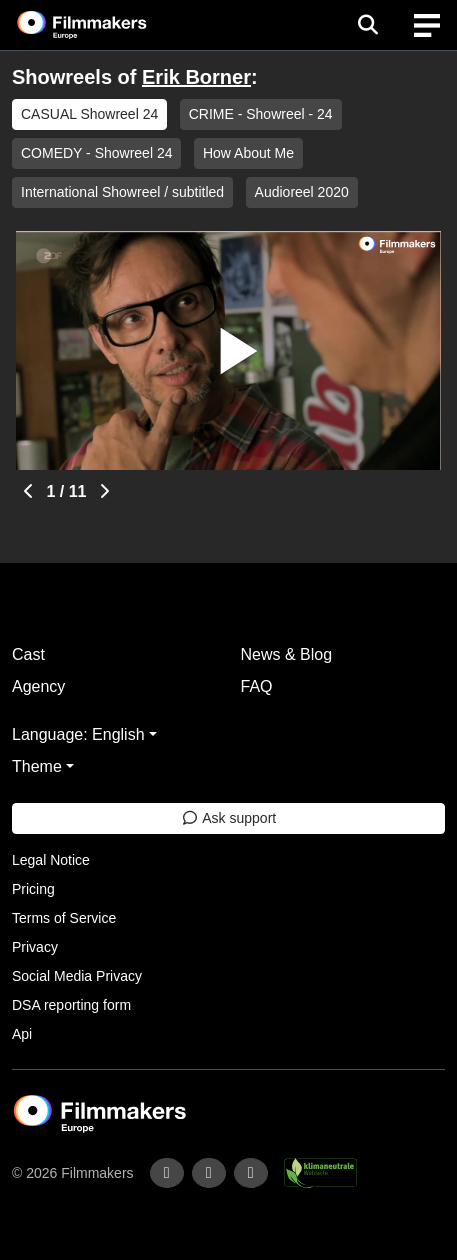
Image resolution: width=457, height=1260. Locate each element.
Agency (38, 686)
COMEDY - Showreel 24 (96, 153)
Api (22, 1034)
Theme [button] (37, 766)
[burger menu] (427, 25)
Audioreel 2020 (302, 192)
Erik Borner (196, 77)
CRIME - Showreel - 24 (261, 114)
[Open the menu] (367, 25)
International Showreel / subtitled (122, 192)
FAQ (257, 686)
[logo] (106, 25)
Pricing (33, 889)
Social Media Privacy (77, 976)
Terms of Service (64, 918)
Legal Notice (51, 860)
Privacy (35, 947)
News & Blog (287, 654)
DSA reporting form (71, 1005)
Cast (28, 654)
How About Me (248, 153)
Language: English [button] (78, 734)
